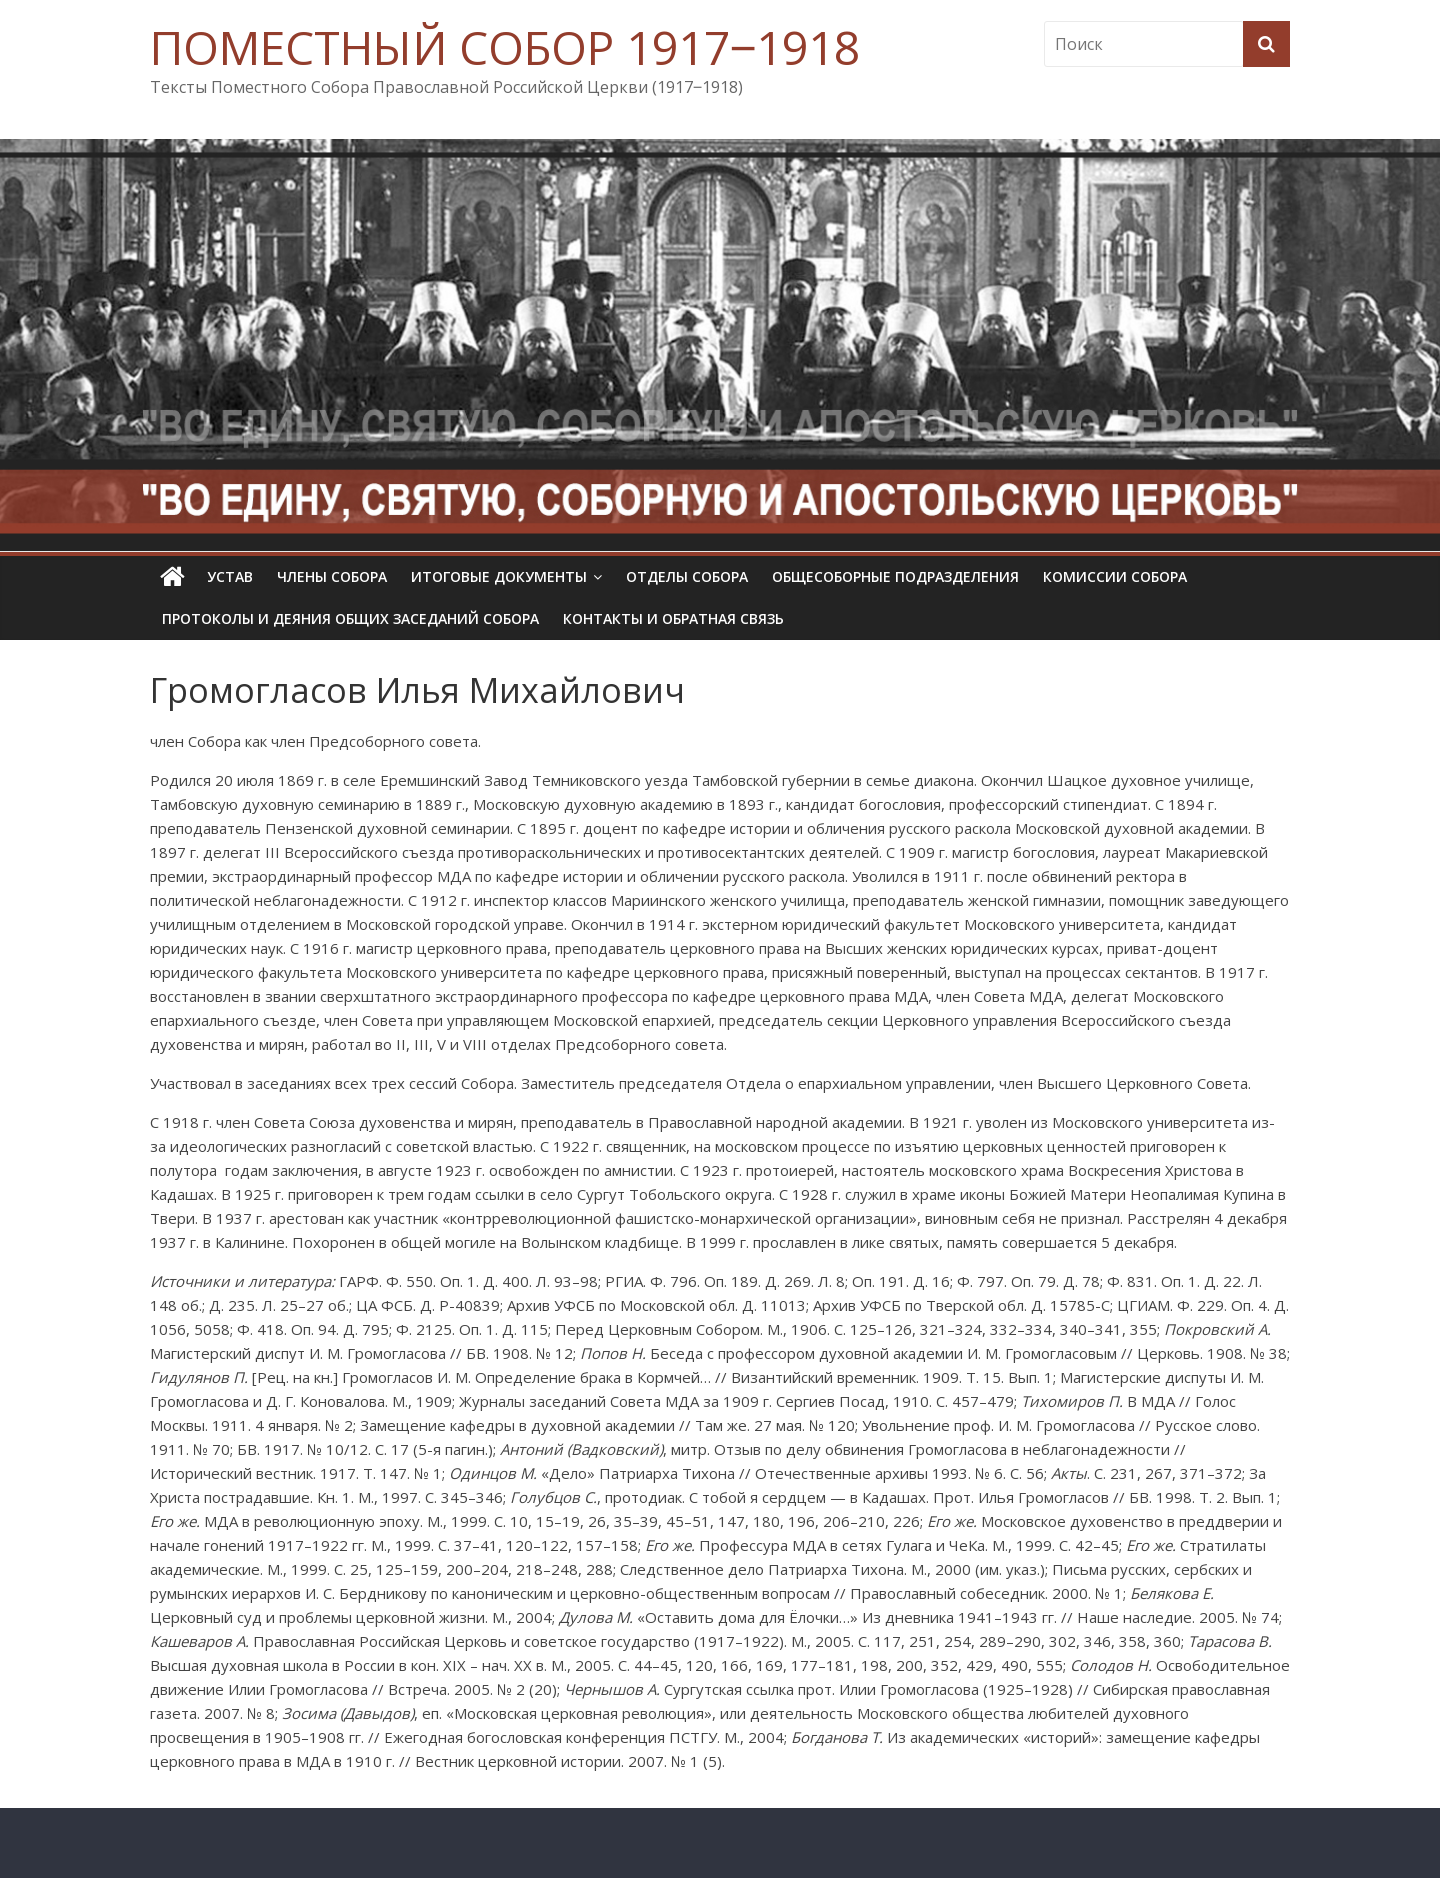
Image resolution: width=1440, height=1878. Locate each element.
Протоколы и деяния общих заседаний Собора (350, 618)
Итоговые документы (499, 576)
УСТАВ (230, 576)
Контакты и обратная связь (673, 618)
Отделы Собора (687, 576)
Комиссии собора (1115, 576)
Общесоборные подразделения (895, 576)
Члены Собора (332, 576)
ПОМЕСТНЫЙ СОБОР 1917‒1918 (505, 47)
